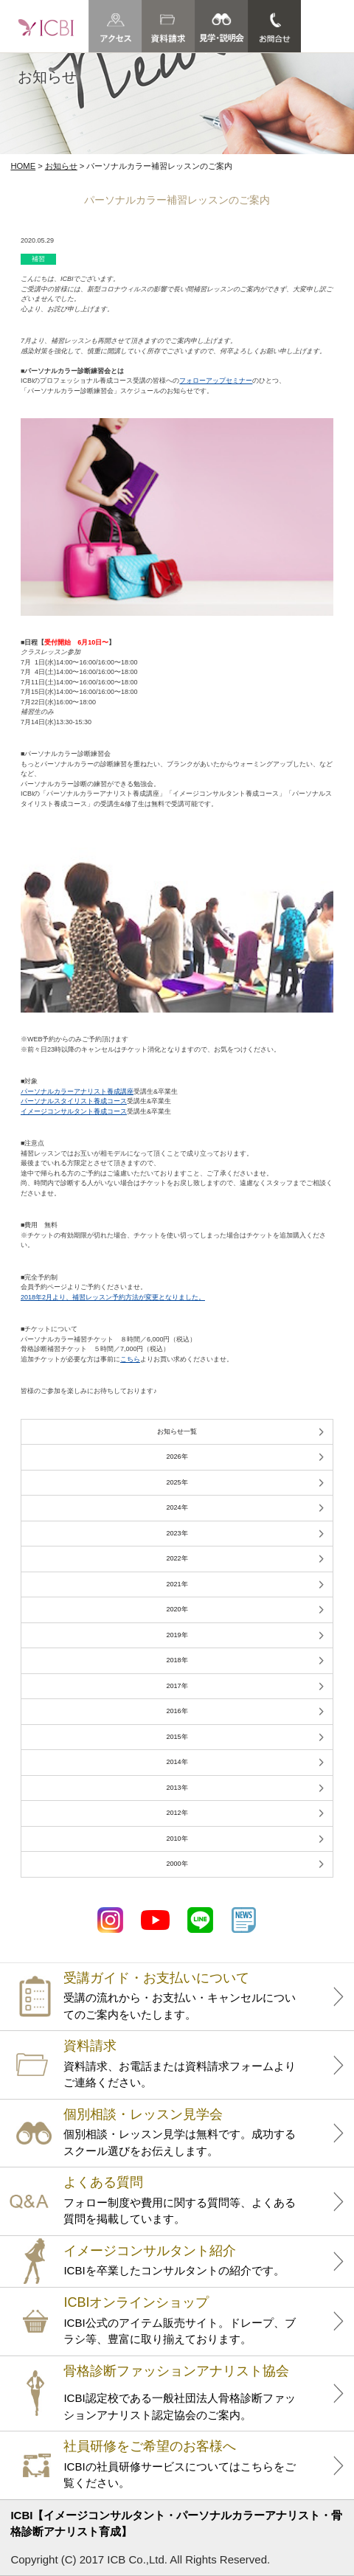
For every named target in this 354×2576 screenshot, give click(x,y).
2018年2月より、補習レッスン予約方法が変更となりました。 (113, 1297)
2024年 (176, 1507)
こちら (130, 1359)
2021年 (176, 1584)
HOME (22, 166)
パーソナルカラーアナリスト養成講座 (77, 1091)
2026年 (176, 1456)
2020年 (176, 1609)
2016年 (176, 1711)
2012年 (176, 1812)
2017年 (176, 1686)
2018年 (176, 1660)
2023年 (176, 1533)
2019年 (176, 1635)
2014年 (176, 1762)
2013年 (176, 1787)
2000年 (176, 1863)
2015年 (176, 1736)
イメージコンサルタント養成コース (74, 1111)
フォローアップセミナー (215, 380)
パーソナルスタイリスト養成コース (74, 1101)
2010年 (176, 1838)
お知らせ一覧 (177, 1431)
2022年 (176, 1558)
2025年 (176, 1482)
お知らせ (61, 166)
